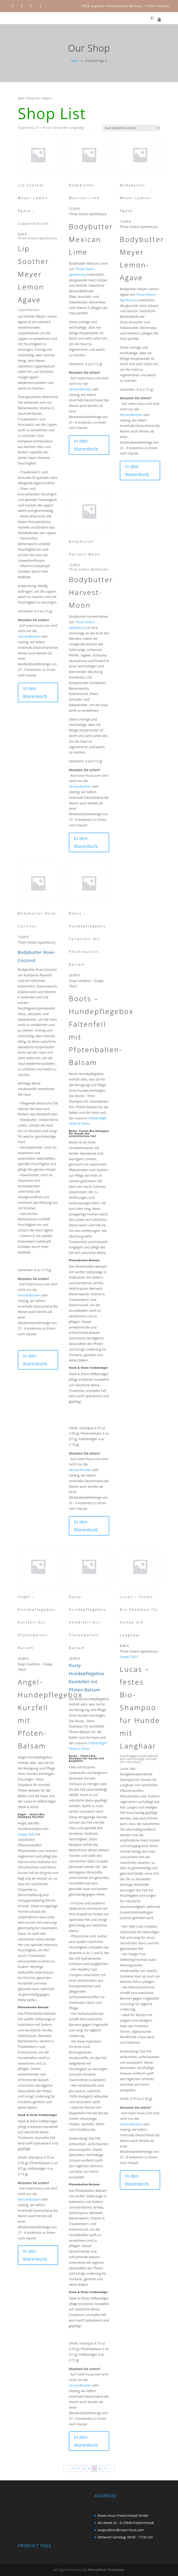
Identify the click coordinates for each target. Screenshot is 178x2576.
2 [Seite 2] (78, 2468)
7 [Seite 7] (105, 2468)
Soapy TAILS (129, 1656)
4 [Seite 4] (89, 2468)
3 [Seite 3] (84, 2468)
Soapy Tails (26, 1834)
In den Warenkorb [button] (35, 692)
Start (74, 60)
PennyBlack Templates (106, 2569)
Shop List (33, 98)
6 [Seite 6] (100, 2468)
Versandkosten (29, 636)
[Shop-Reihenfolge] (131, 128)
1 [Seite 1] (73, 2468)
